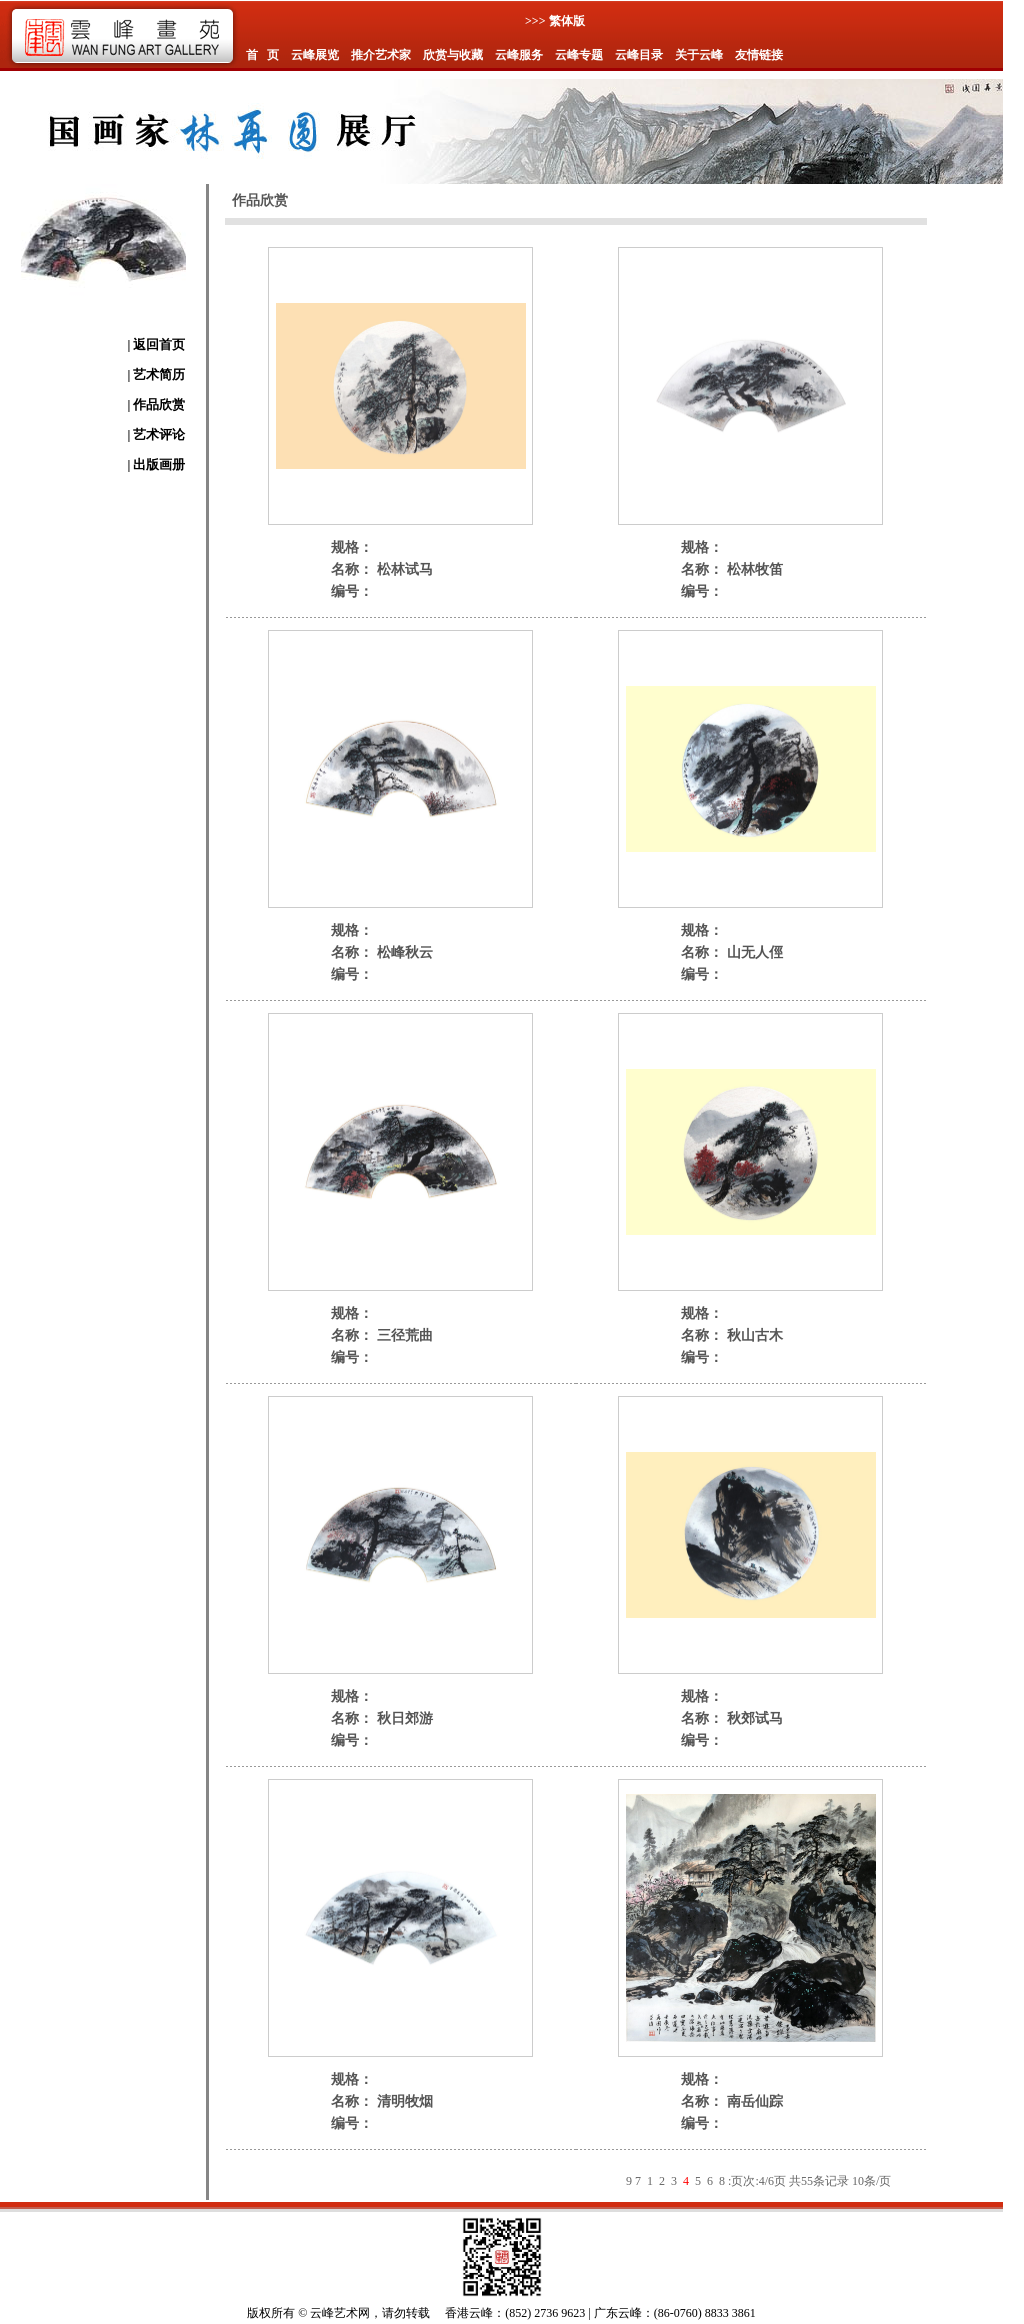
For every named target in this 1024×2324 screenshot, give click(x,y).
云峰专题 (579, 55)
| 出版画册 (156, 464)
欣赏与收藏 (453, 55)
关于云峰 (699, 55)
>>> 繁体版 (555, 21)
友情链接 (759, 55)
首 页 (262, 55)
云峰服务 (519, 55)
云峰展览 (315, 55)
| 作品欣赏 (156, 404)
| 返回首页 (156, 344)
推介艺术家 (381, 55)
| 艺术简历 (156, 374)
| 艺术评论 (156, 434)
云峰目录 (639, 55)
